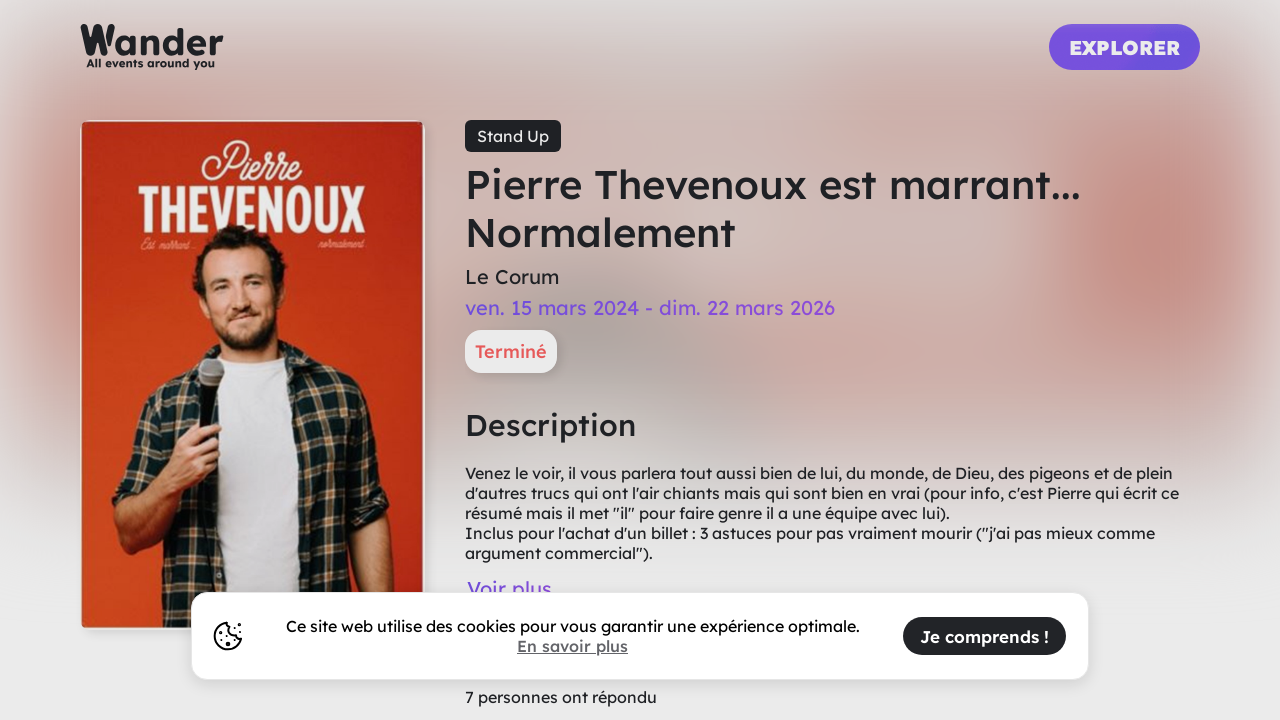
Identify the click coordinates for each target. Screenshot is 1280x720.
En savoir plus (572, 646)
